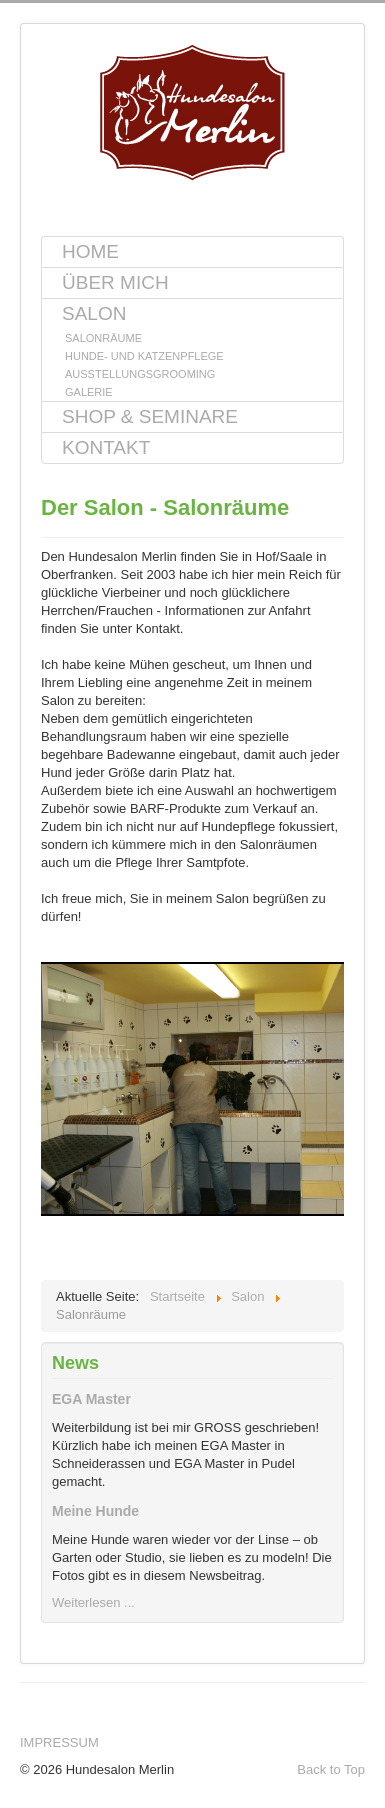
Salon (94, 313)
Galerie (89, 392)
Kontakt (106, 447)
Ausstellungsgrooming (140, 374)
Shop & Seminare (150, 416)
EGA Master (91, 1399)
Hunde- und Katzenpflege (144, 356)
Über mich (115, 282)
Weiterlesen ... (93, 1602)
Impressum (59, 1742)
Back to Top (331, 1769)
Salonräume (103, 338)
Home (90, 251)
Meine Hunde (95, 1511)
